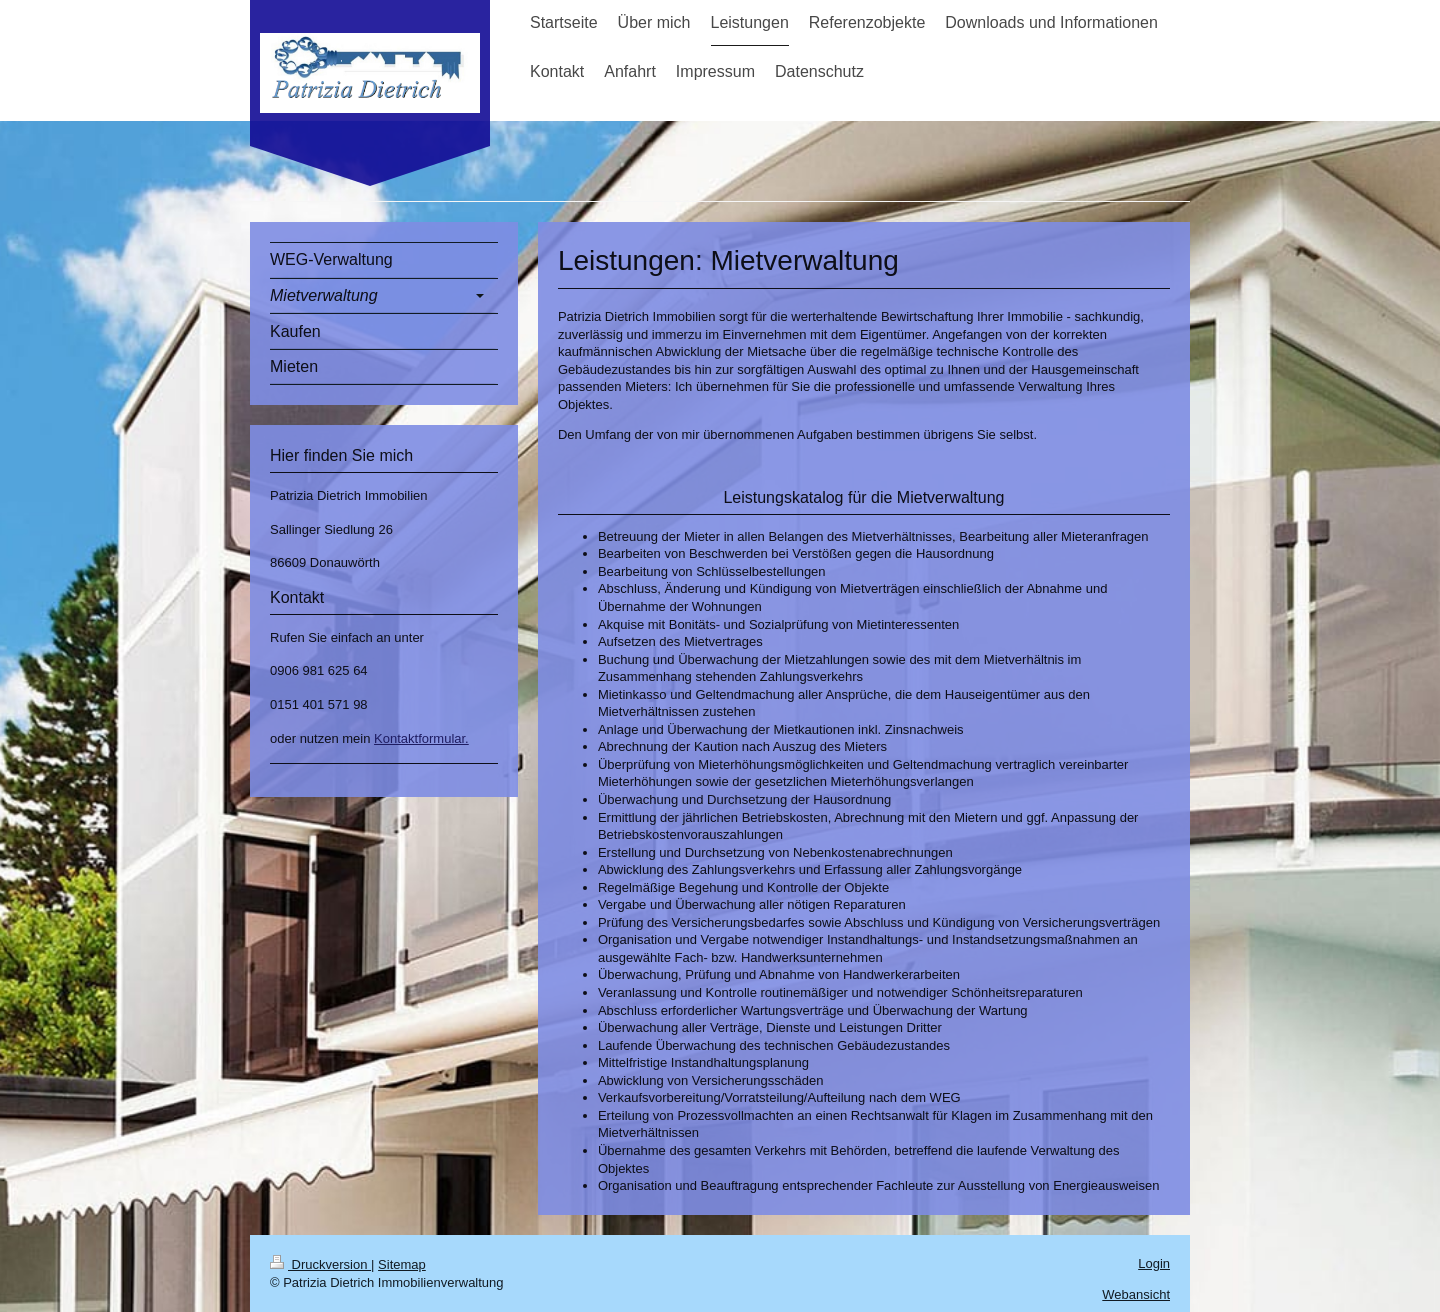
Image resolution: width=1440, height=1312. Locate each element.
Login (1154, 1263)
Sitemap (402, 1264)
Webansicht (1136, 1294)
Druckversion (320, 1264)
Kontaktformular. (421, 738)
